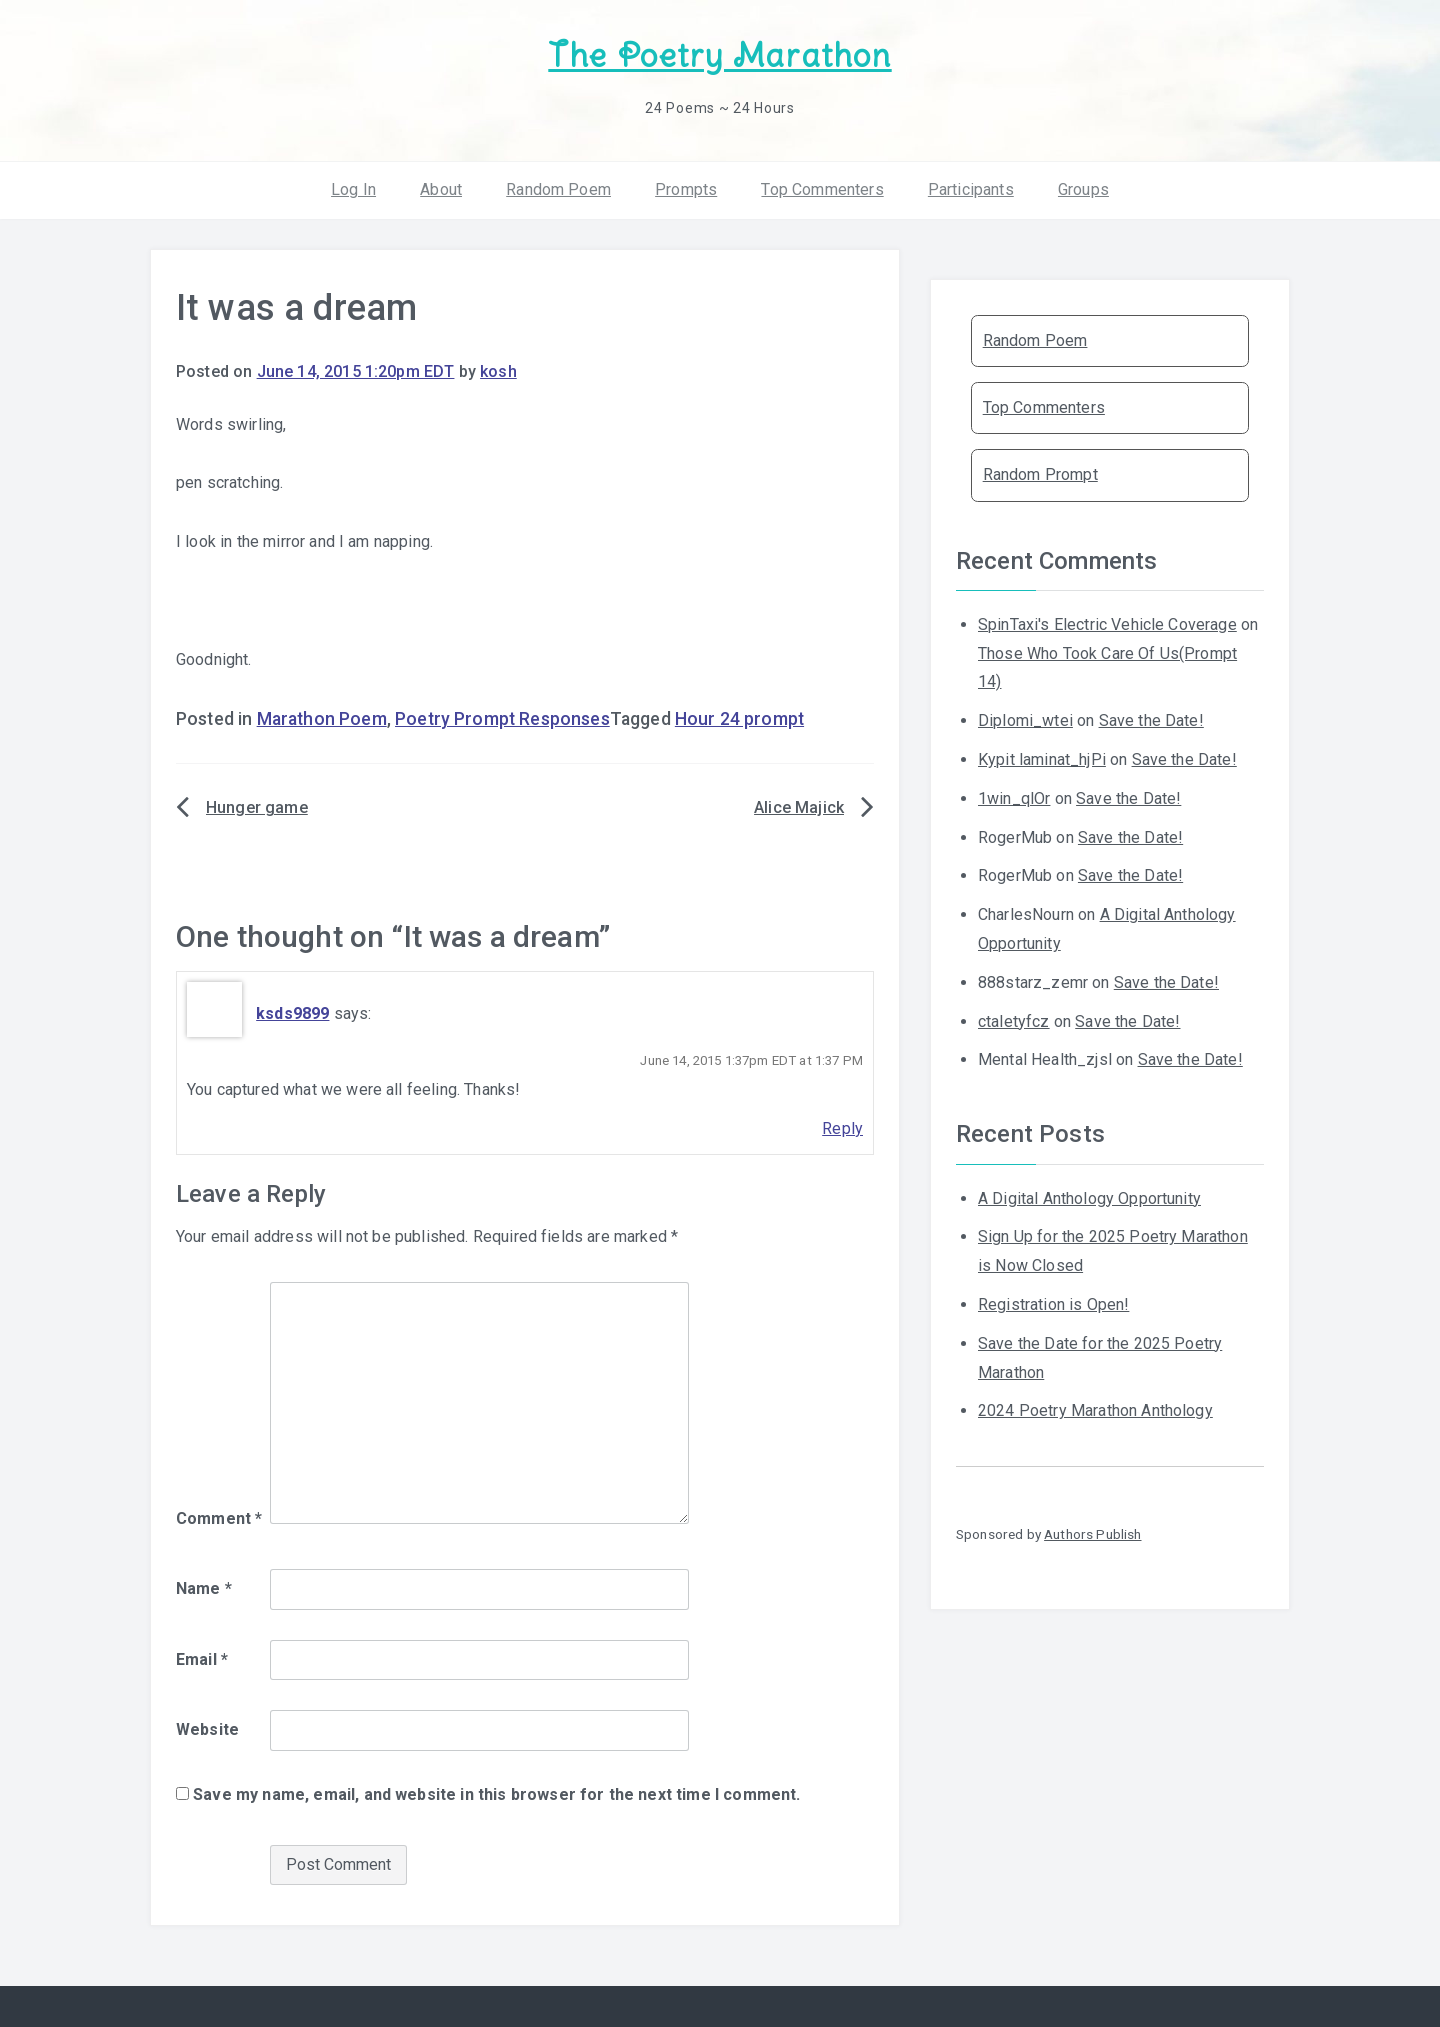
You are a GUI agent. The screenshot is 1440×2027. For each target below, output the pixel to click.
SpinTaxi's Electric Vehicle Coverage (1107, 624)
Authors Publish (1092, 1534)
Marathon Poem (322, 719)
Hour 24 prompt (739, 719)
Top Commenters (822, 189)
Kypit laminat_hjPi (1042, 759)
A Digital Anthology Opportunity (1089, 1198)
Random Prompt (1040, 474)
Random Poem (558, 189)
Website (207, 1729)
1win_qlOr (1014, 798)
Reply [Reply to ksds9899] (842, 1128)
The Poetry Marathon (719, 55)
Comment (219, 1518)
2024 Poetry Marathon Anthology (1095, 1410)
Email (202, 1659)
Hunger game (257, 807)
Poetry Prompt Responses (502, 719)
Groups (1083, 189)
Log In (353, 189)
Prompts (686, 189)
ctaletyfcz (1014, 1021)
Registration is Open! (1053, 1304)
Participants (971, 189)
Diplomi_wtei (1025, 720)
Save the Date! (1151, 720)
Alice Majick (799, 807)
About (441, 189)
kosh (498, 371)
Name (204, 1588)
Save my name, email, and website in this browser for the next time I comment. (496, 1794)
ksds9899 (292, 1013)
